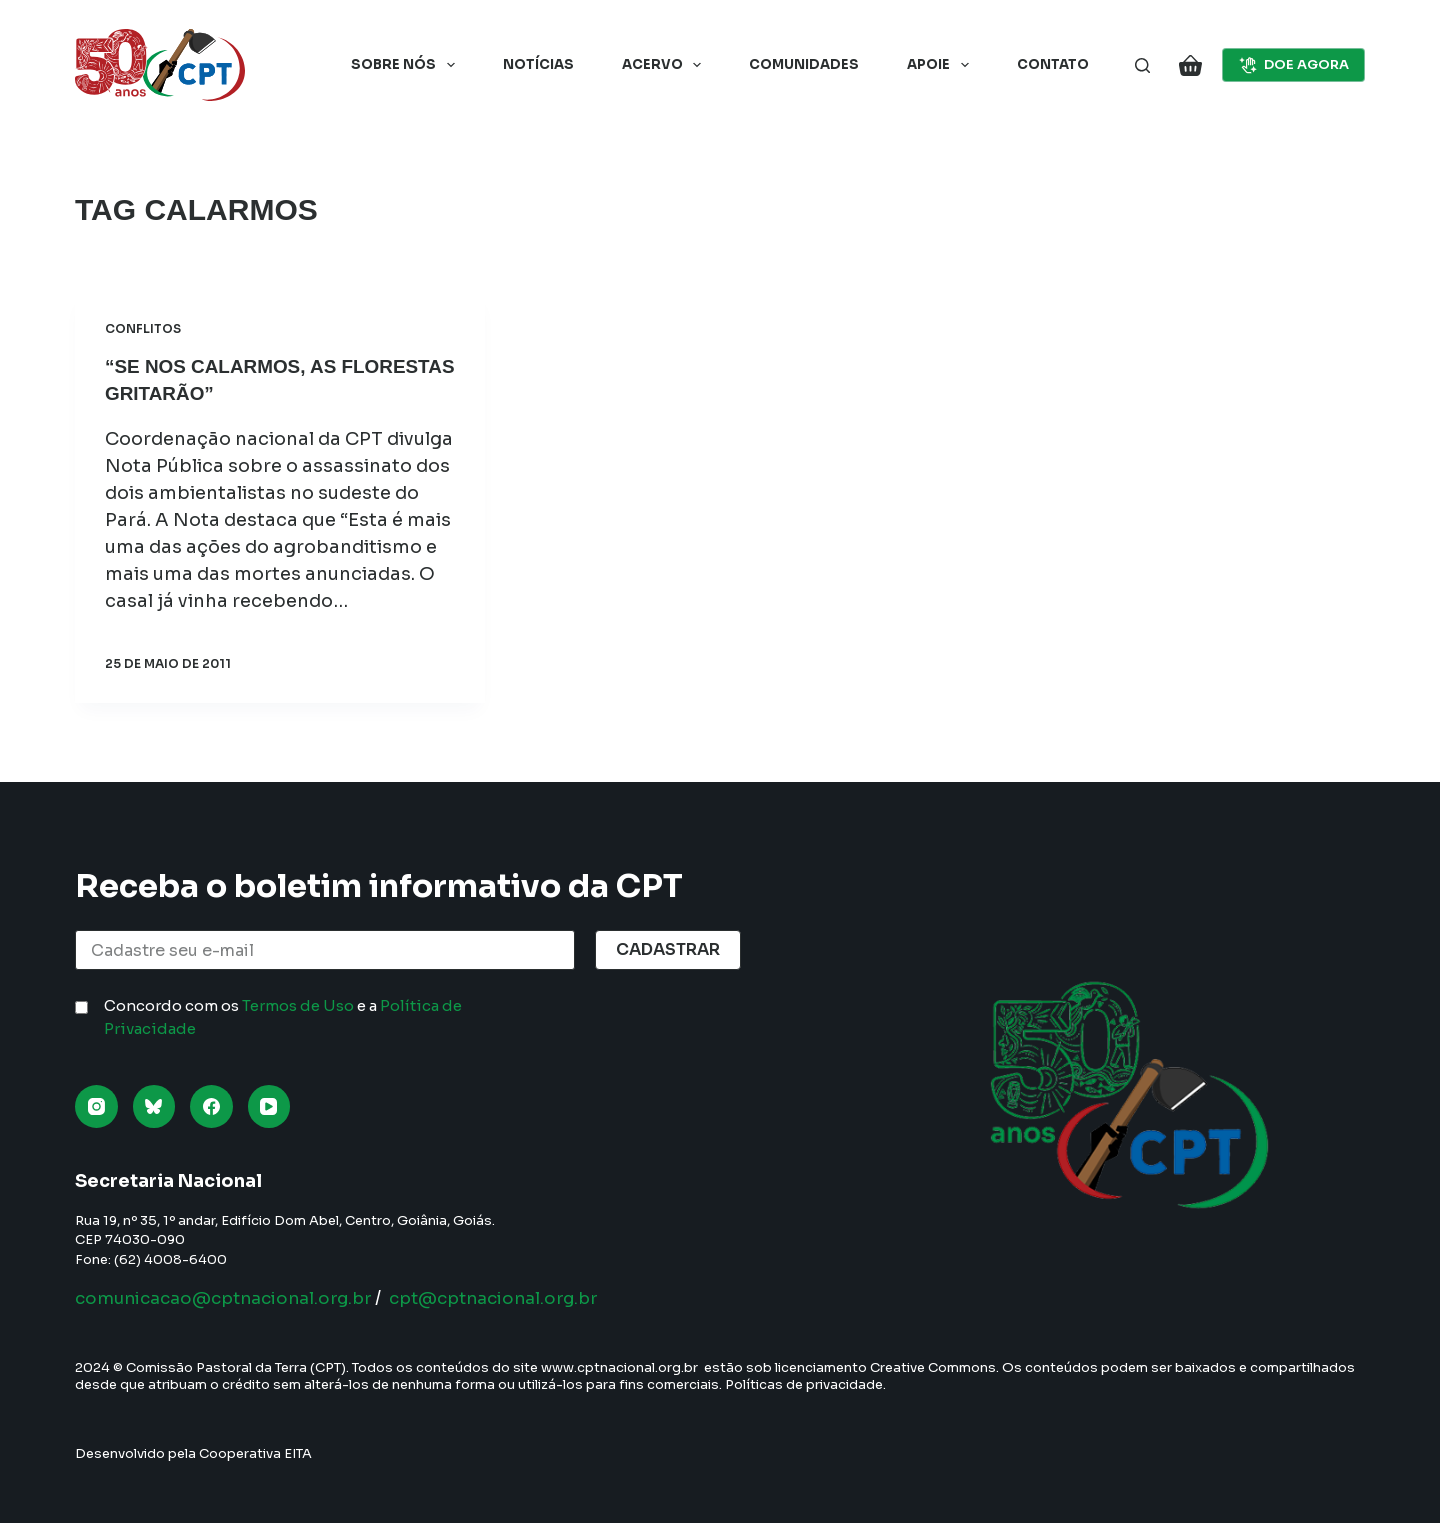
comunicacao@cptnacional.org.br (233, 1298)
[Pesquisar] (1142, 65)
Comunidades (804, 64)
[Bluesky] (154, 1106)
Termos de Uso (298, 1005)
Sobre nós (407, 65)
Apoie (942, 65)
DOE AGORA (1294, 65)
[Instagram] (96, 1106)
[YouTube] (269, 1106)
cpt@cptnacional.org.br (522, 1298)
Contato (1053, 64)
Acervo (666, 65)
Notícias (538, 64)
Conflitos (143, 328)
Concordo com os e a (283, 1017)
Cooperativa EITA (255, 1453)
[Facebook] (211, 1106)
